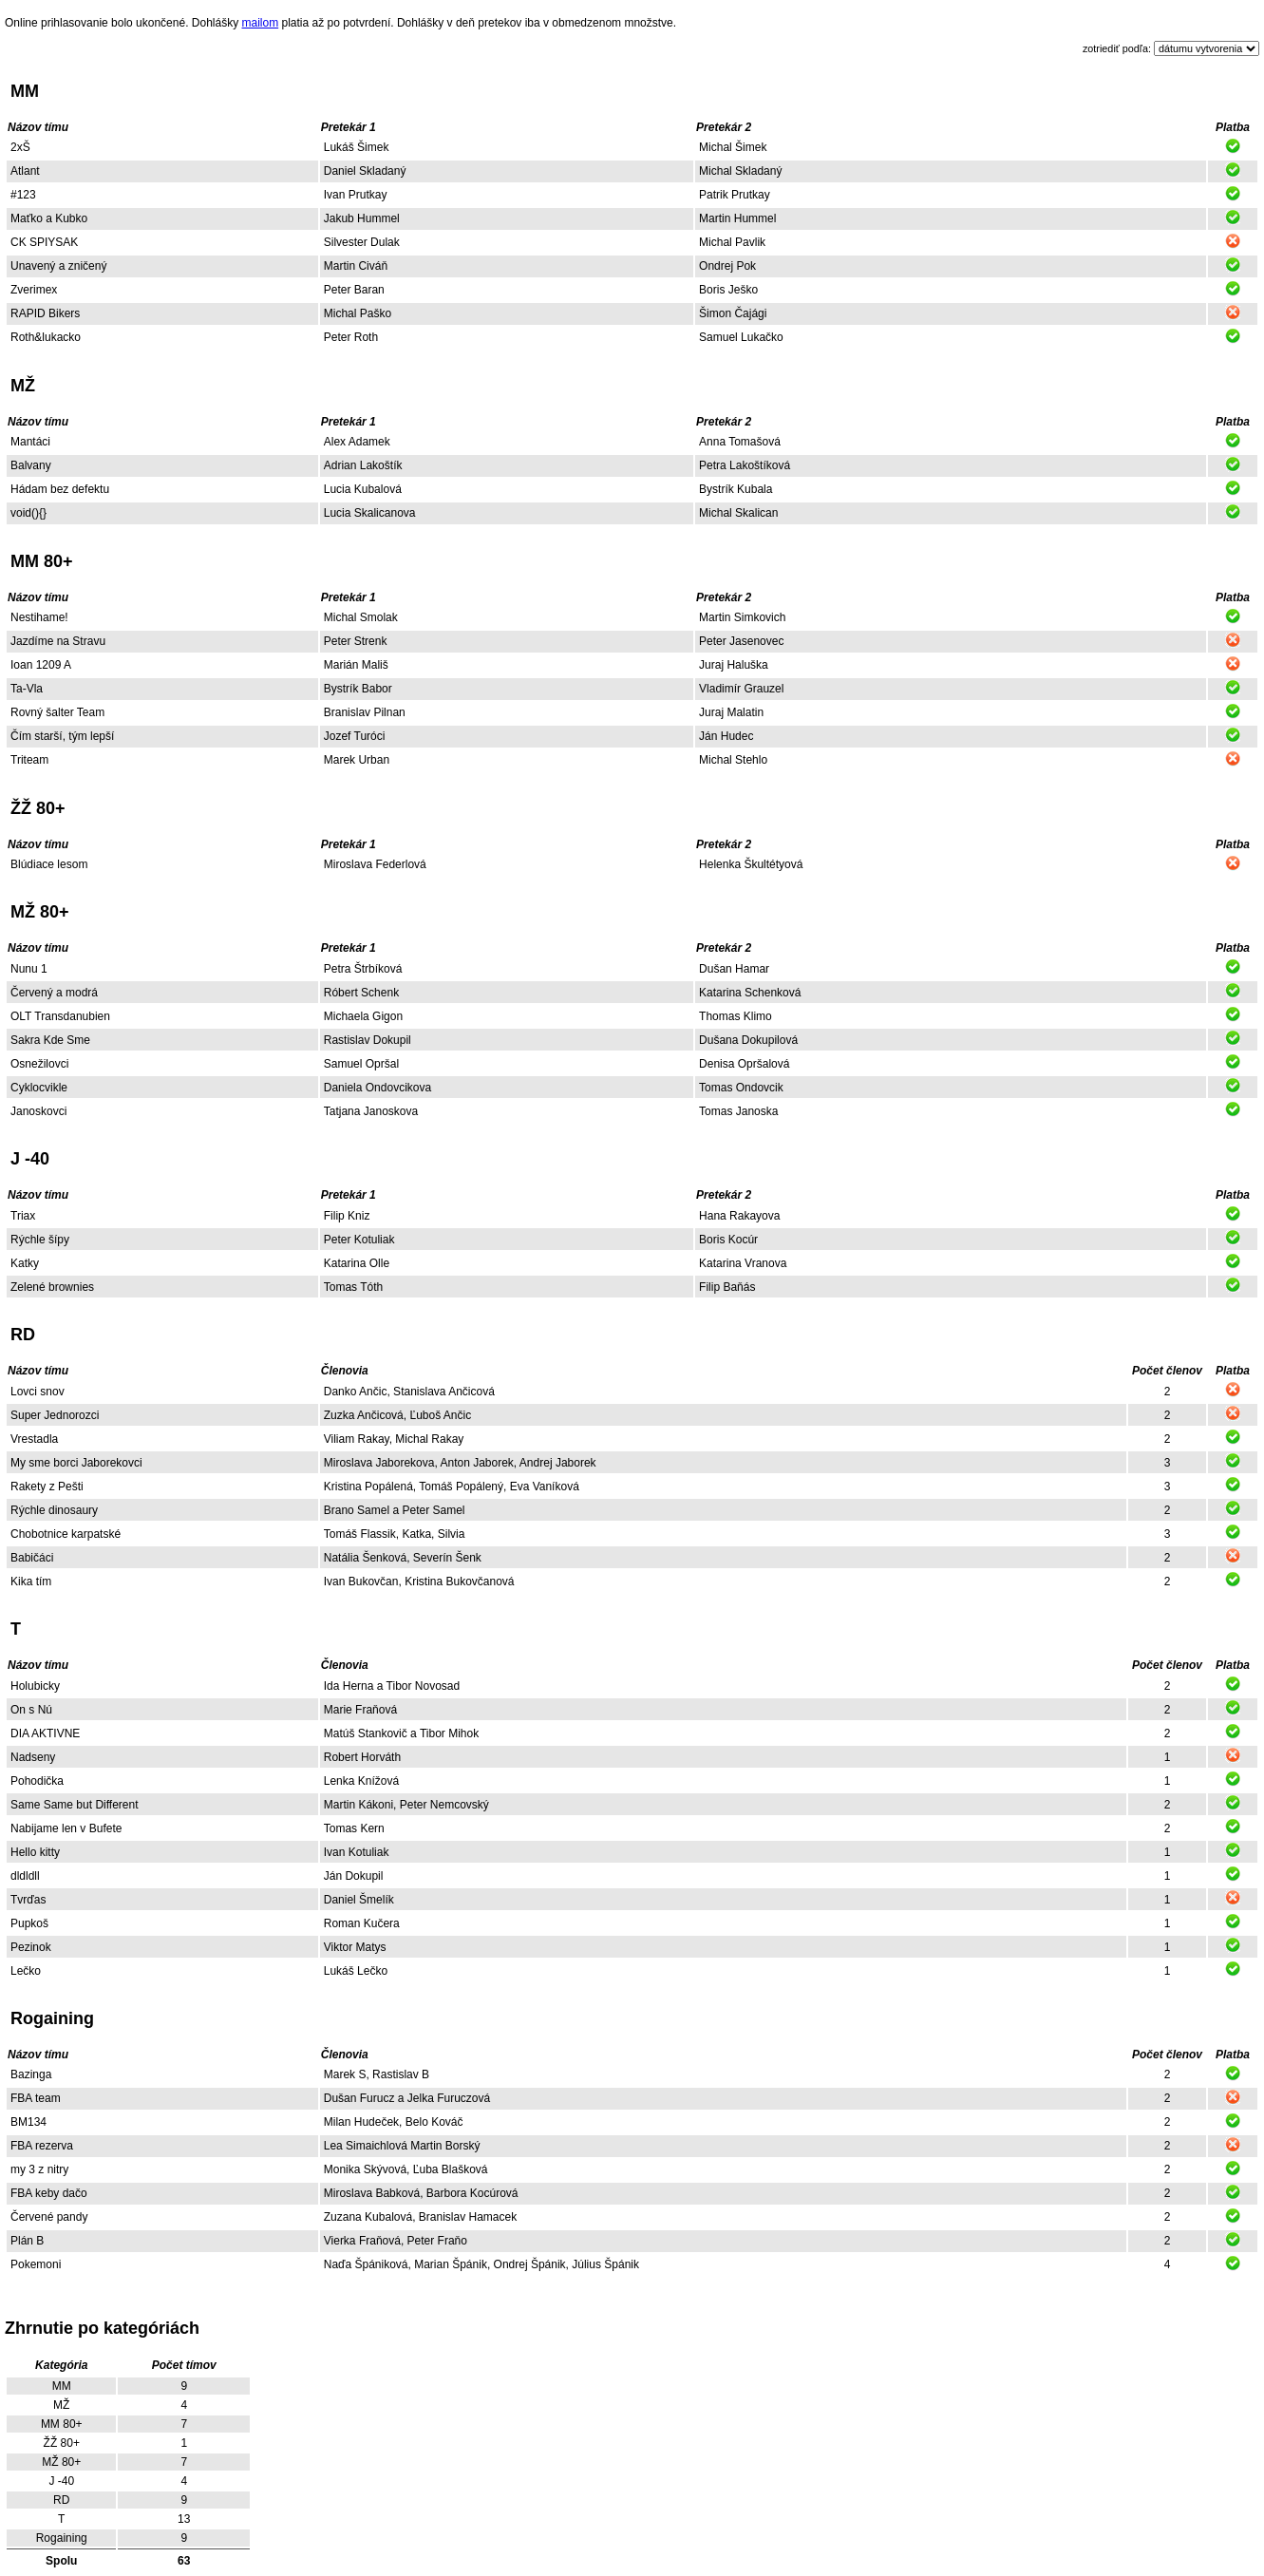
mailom (260, 22)
